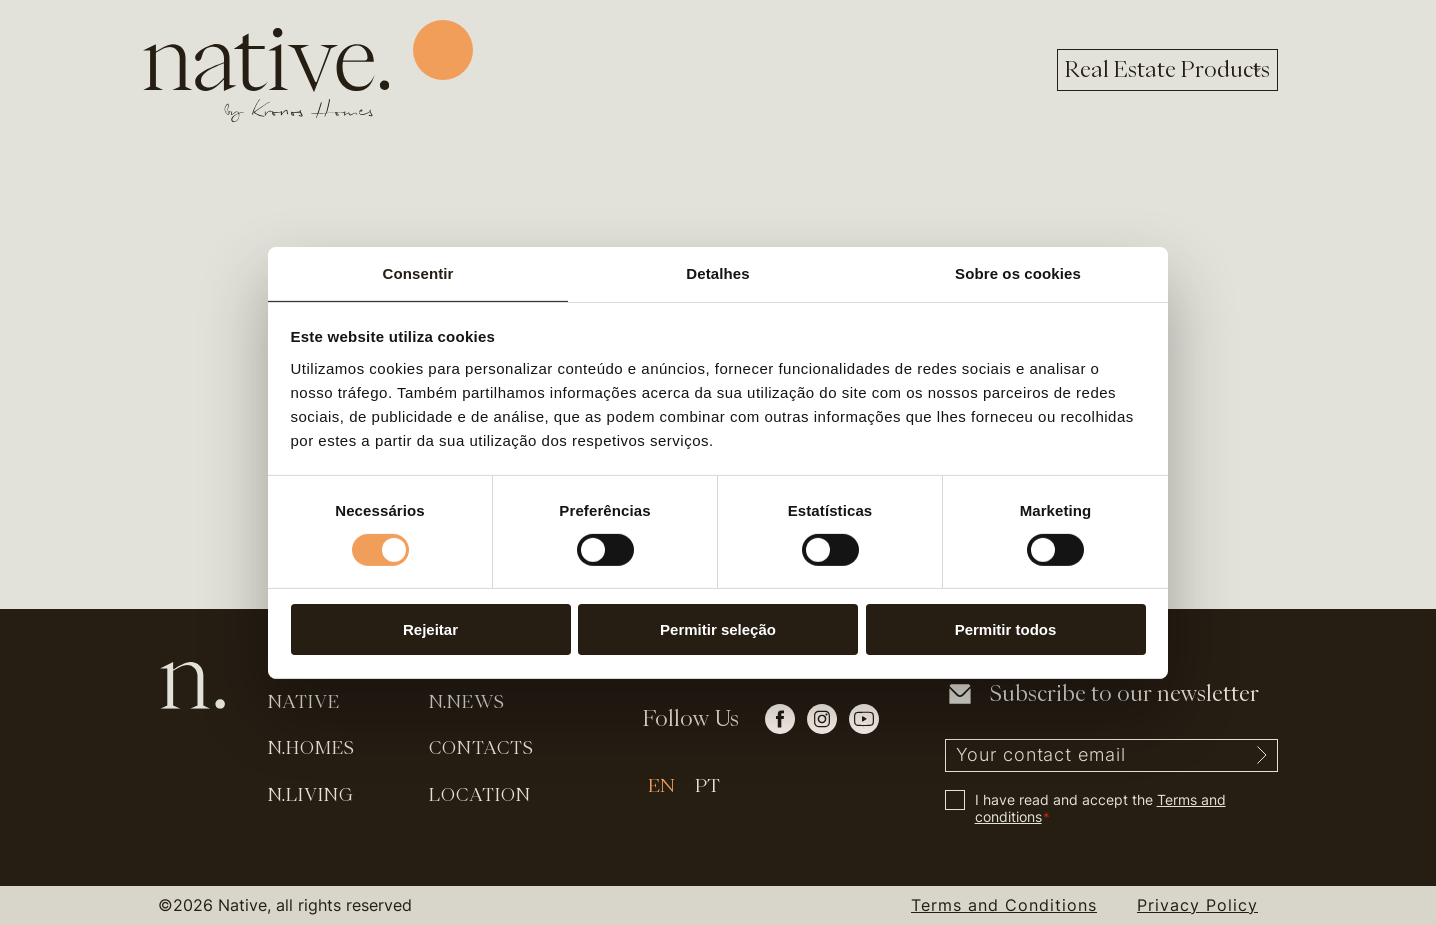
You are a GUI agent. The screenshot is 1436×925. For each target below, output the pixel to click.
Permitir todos (1006, 629)
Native (304, 701)
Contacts (481, 747)
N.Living (311, 794)
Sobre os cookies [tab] (1018, 272)
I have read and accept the (1100, 808)
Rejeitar (430, 629)
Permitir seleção (718, 629)
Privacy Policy (1197, 905)
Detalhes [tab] (717, 272)
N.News (467, 701)
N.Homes (311, 747)
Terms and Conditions (1004, 905)
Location (480, 794)
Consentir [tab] (418, 272)
